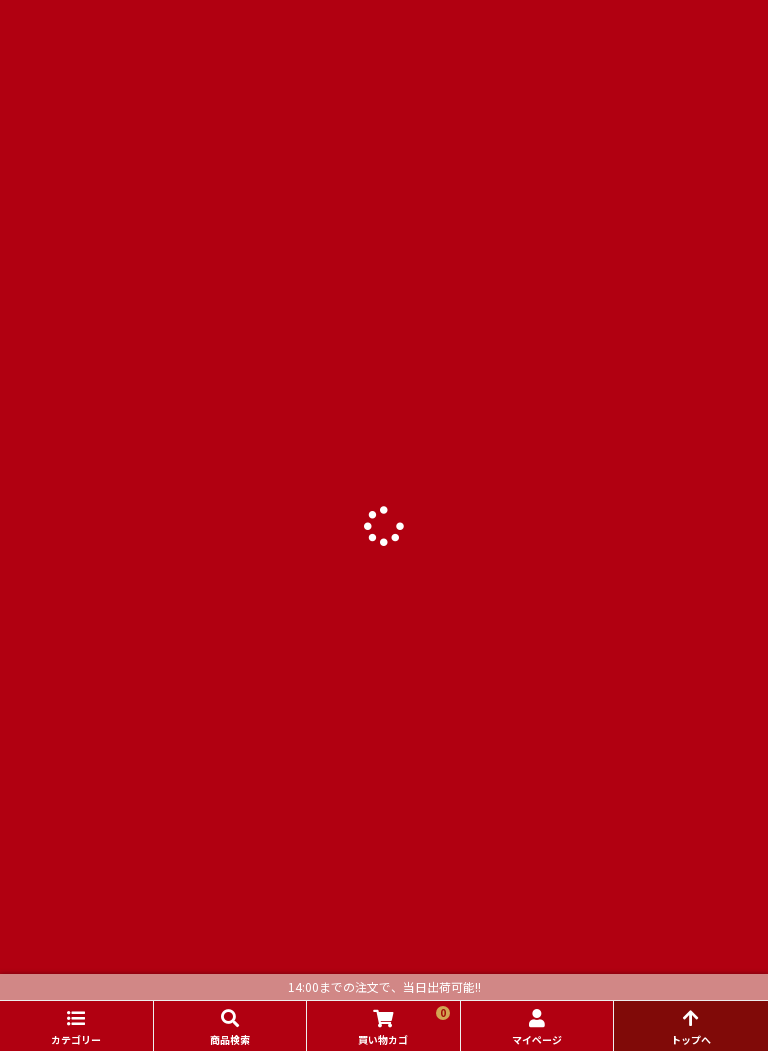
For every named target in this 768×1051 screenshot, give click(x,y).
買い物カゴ (403, 1026)
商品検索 (230, 1039)
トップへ (691, 1039)
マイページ (537, 1039)
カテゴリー (76, 1039)
